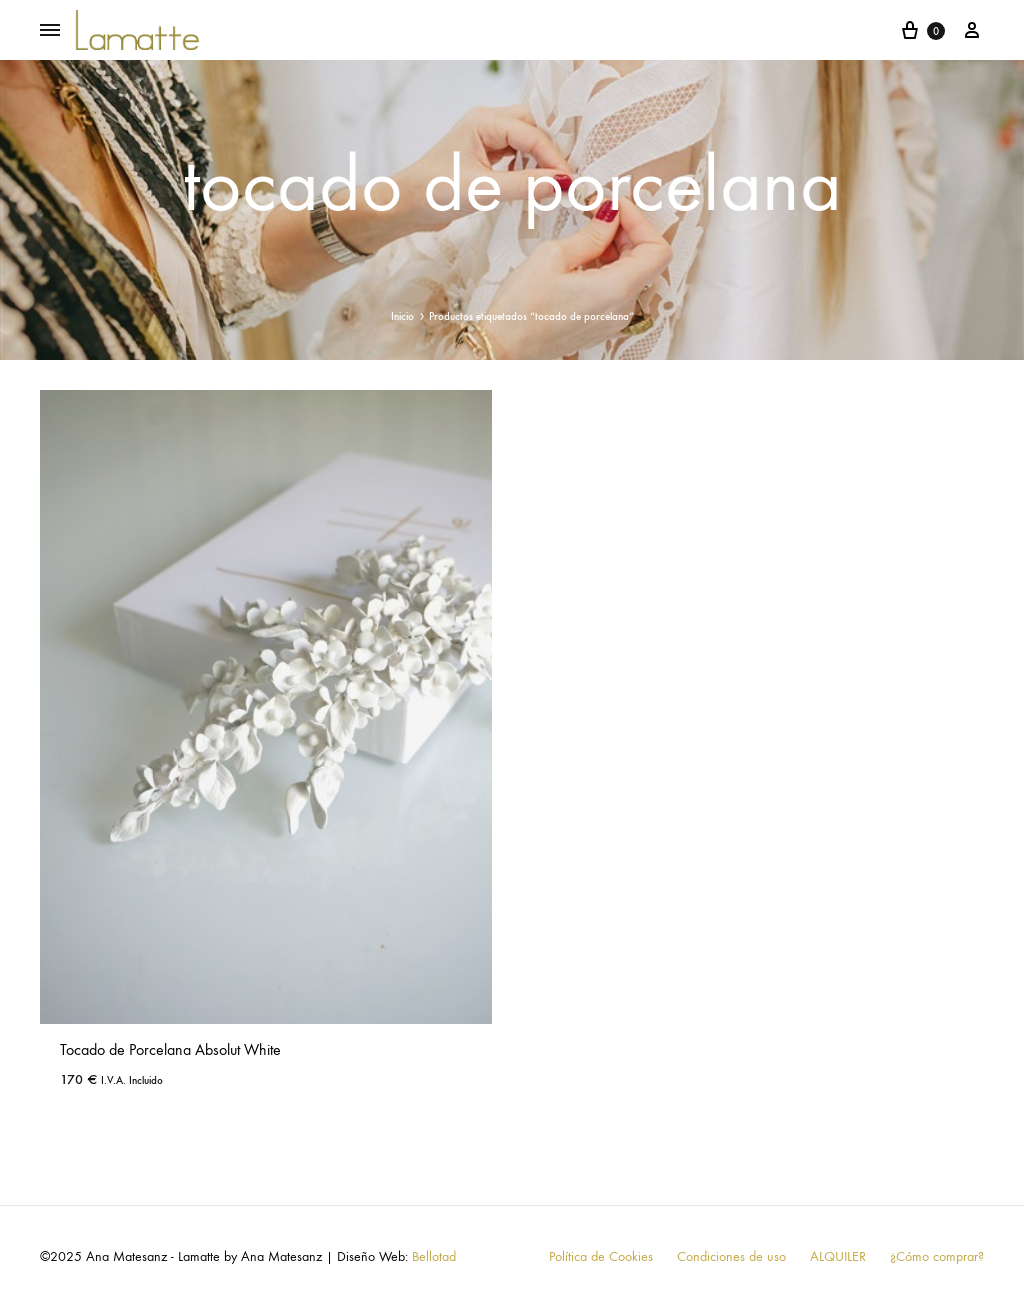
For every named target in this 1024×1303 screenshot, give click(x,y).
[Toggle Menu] (50, 31)
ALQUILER (838, 1256)
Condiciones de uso (731, 1256)
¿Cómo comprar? (937, 1256)
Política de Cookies (601, 1256)
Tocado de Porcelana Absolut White (170, 1049)
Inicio (402, 316)
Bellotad (434, 1256)
